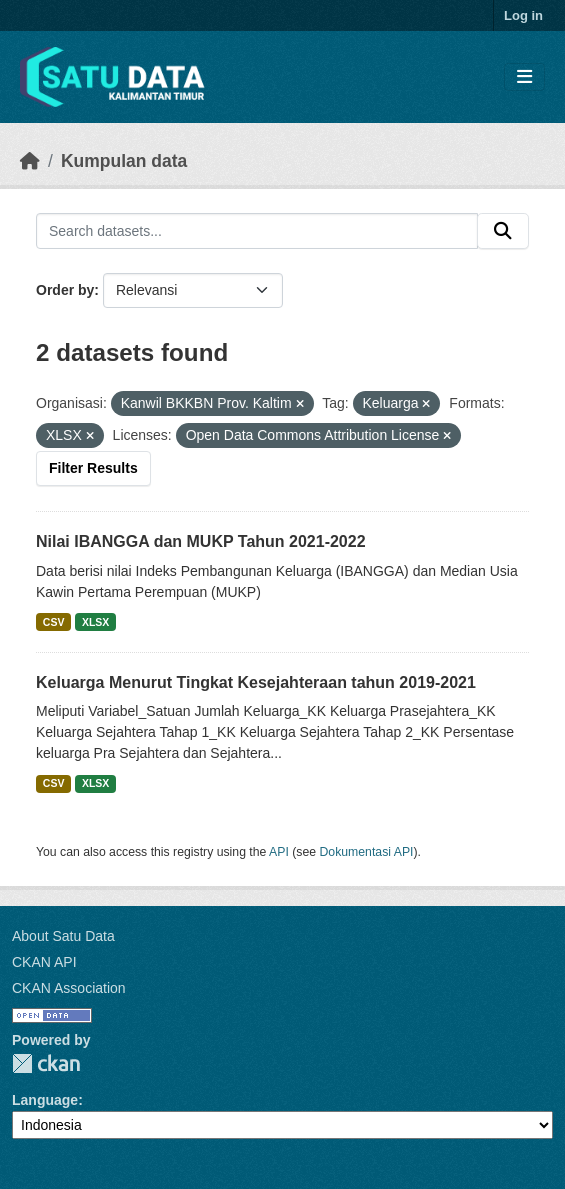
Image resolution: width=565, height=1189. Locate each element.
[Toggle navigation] (524, 77)
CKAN (46, 1063)
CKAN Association (69, 988)
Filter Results (93, 468)
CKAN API (44, 962)
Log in (523, 15)
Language (45, 1100)
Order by (65, 290)
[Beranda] (30, 161)
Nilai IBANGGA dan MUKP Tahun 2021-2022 (201, 541)
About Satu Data (63, 936)
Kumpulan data (124, 161)
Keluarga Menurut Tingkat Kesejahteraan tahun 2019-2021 (256, 682)
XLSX (95, 622)
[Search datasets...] (257, 231)
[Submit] (503, 231)
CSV (54, 622)
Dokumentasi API (367, 852)
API (279, 852)
